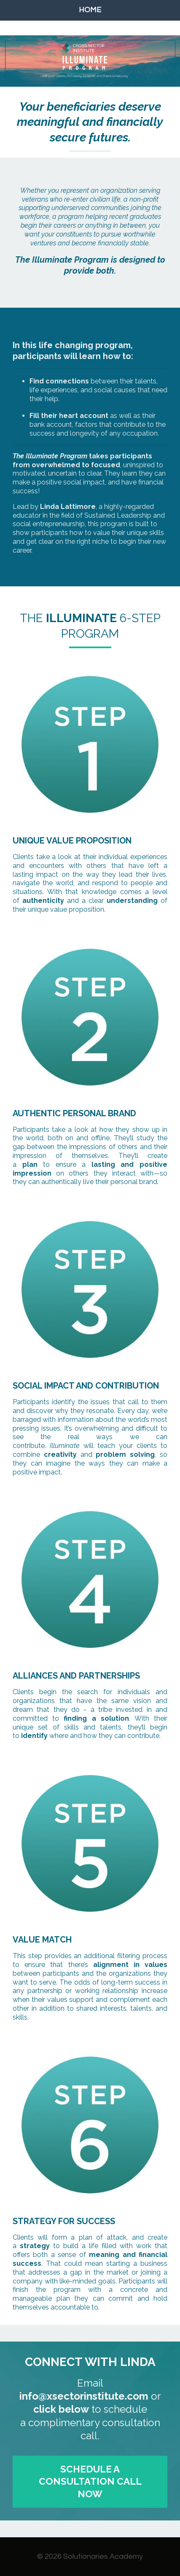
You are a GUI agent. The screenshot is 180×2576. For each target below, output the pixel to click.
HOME (90, 10)
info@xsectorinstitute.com (83, 2396)
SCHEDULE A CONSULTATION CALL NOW (90, 2481)
